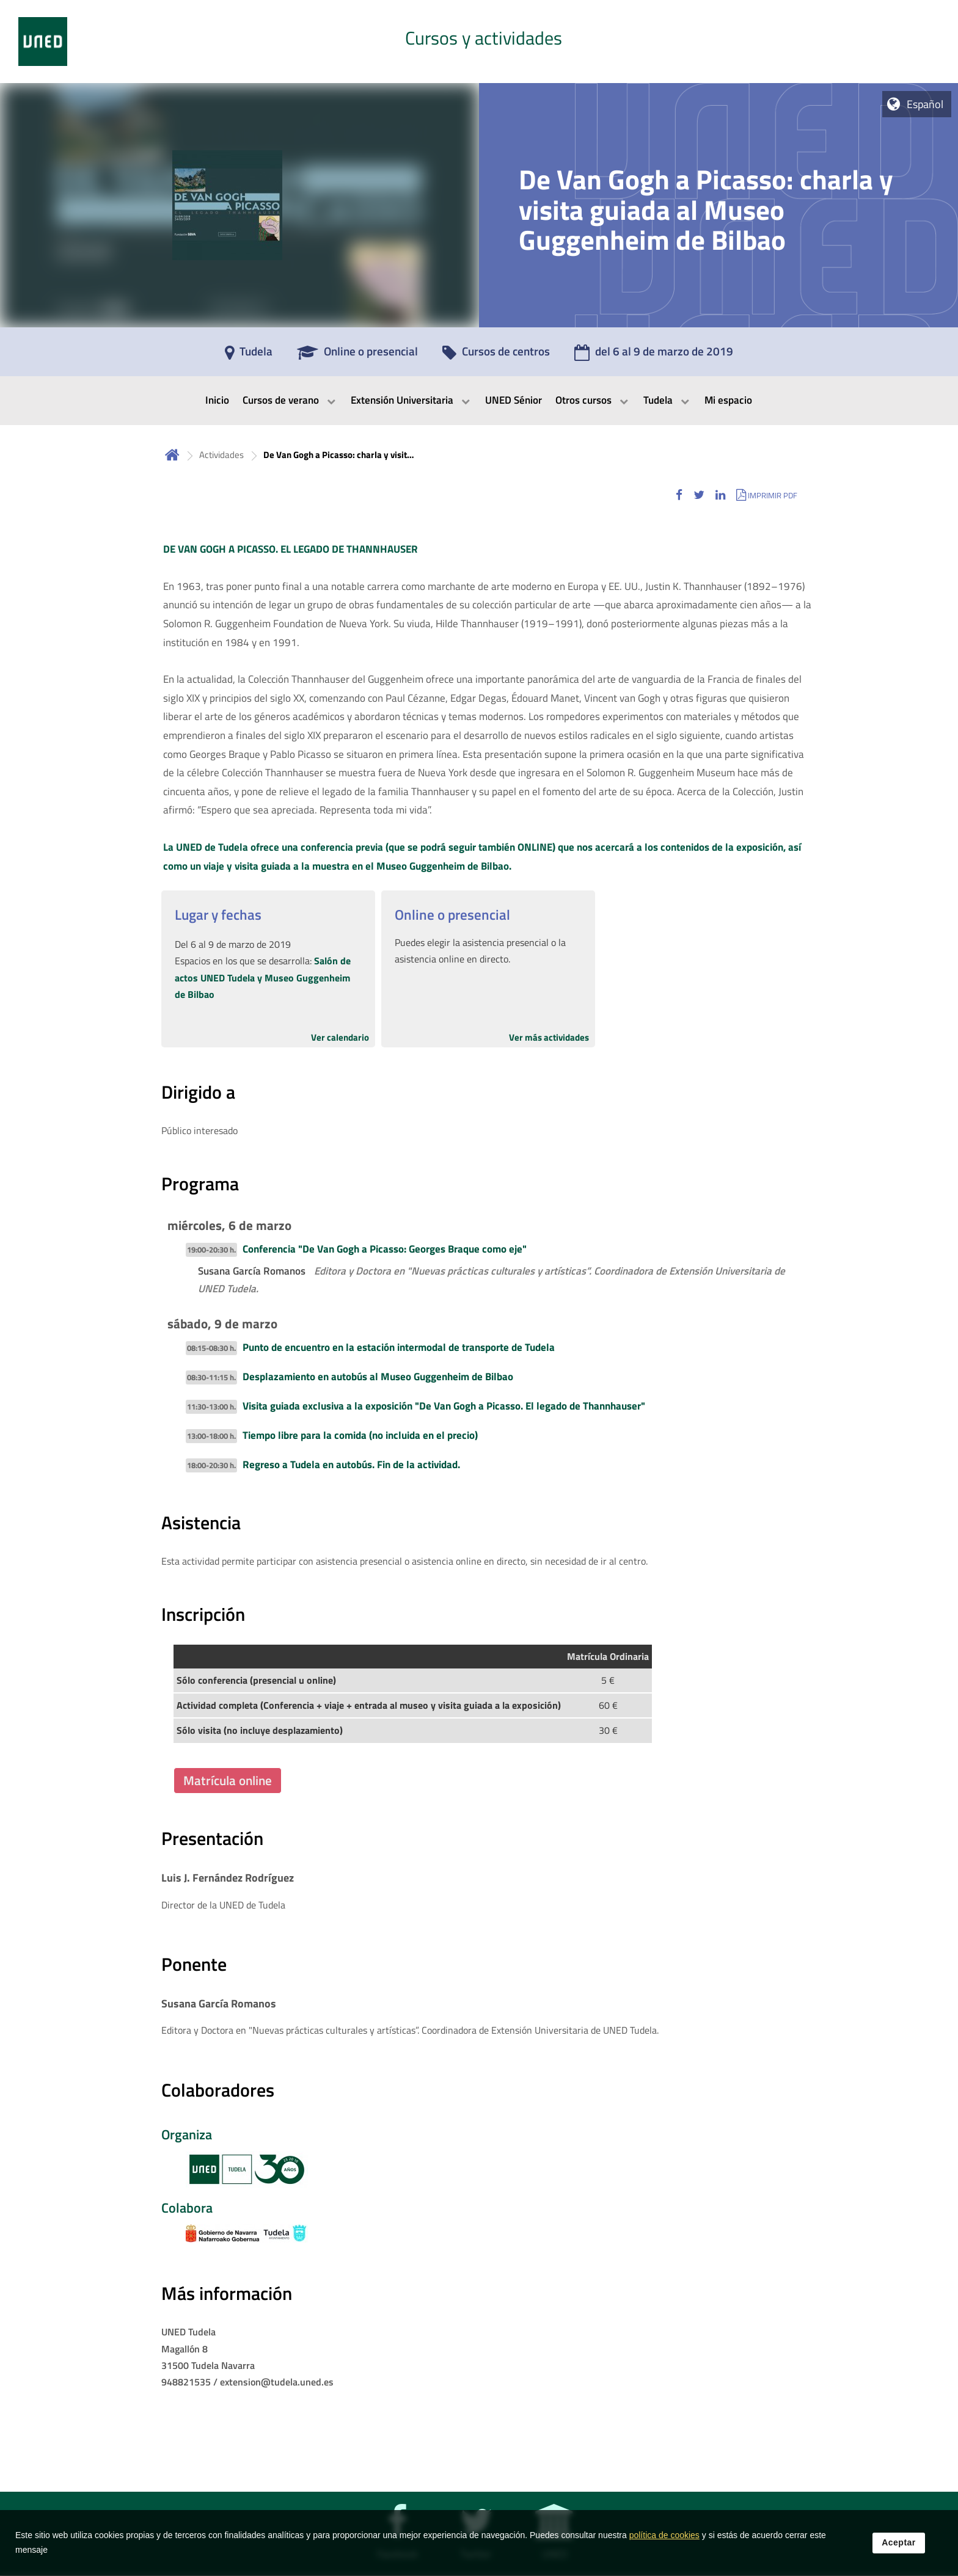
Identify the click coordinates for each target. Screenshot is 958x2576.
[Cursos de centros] (496, 355)
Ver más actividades (549, 1037)
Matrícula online (227, 1780)
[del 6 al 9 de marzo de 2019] (653, 355)
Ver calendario (340, 1037)
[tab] (479, 41)
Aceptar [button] (899, 2543)
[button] (679, 495)
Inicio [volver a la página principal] (172, 454)
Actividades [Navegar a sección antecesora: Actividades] (221, 455)
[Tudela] (249, 355)
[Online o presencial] (357, 355)
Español (925, 104)
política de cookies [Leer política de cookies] (664, 2536)
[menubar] (479, 400)
